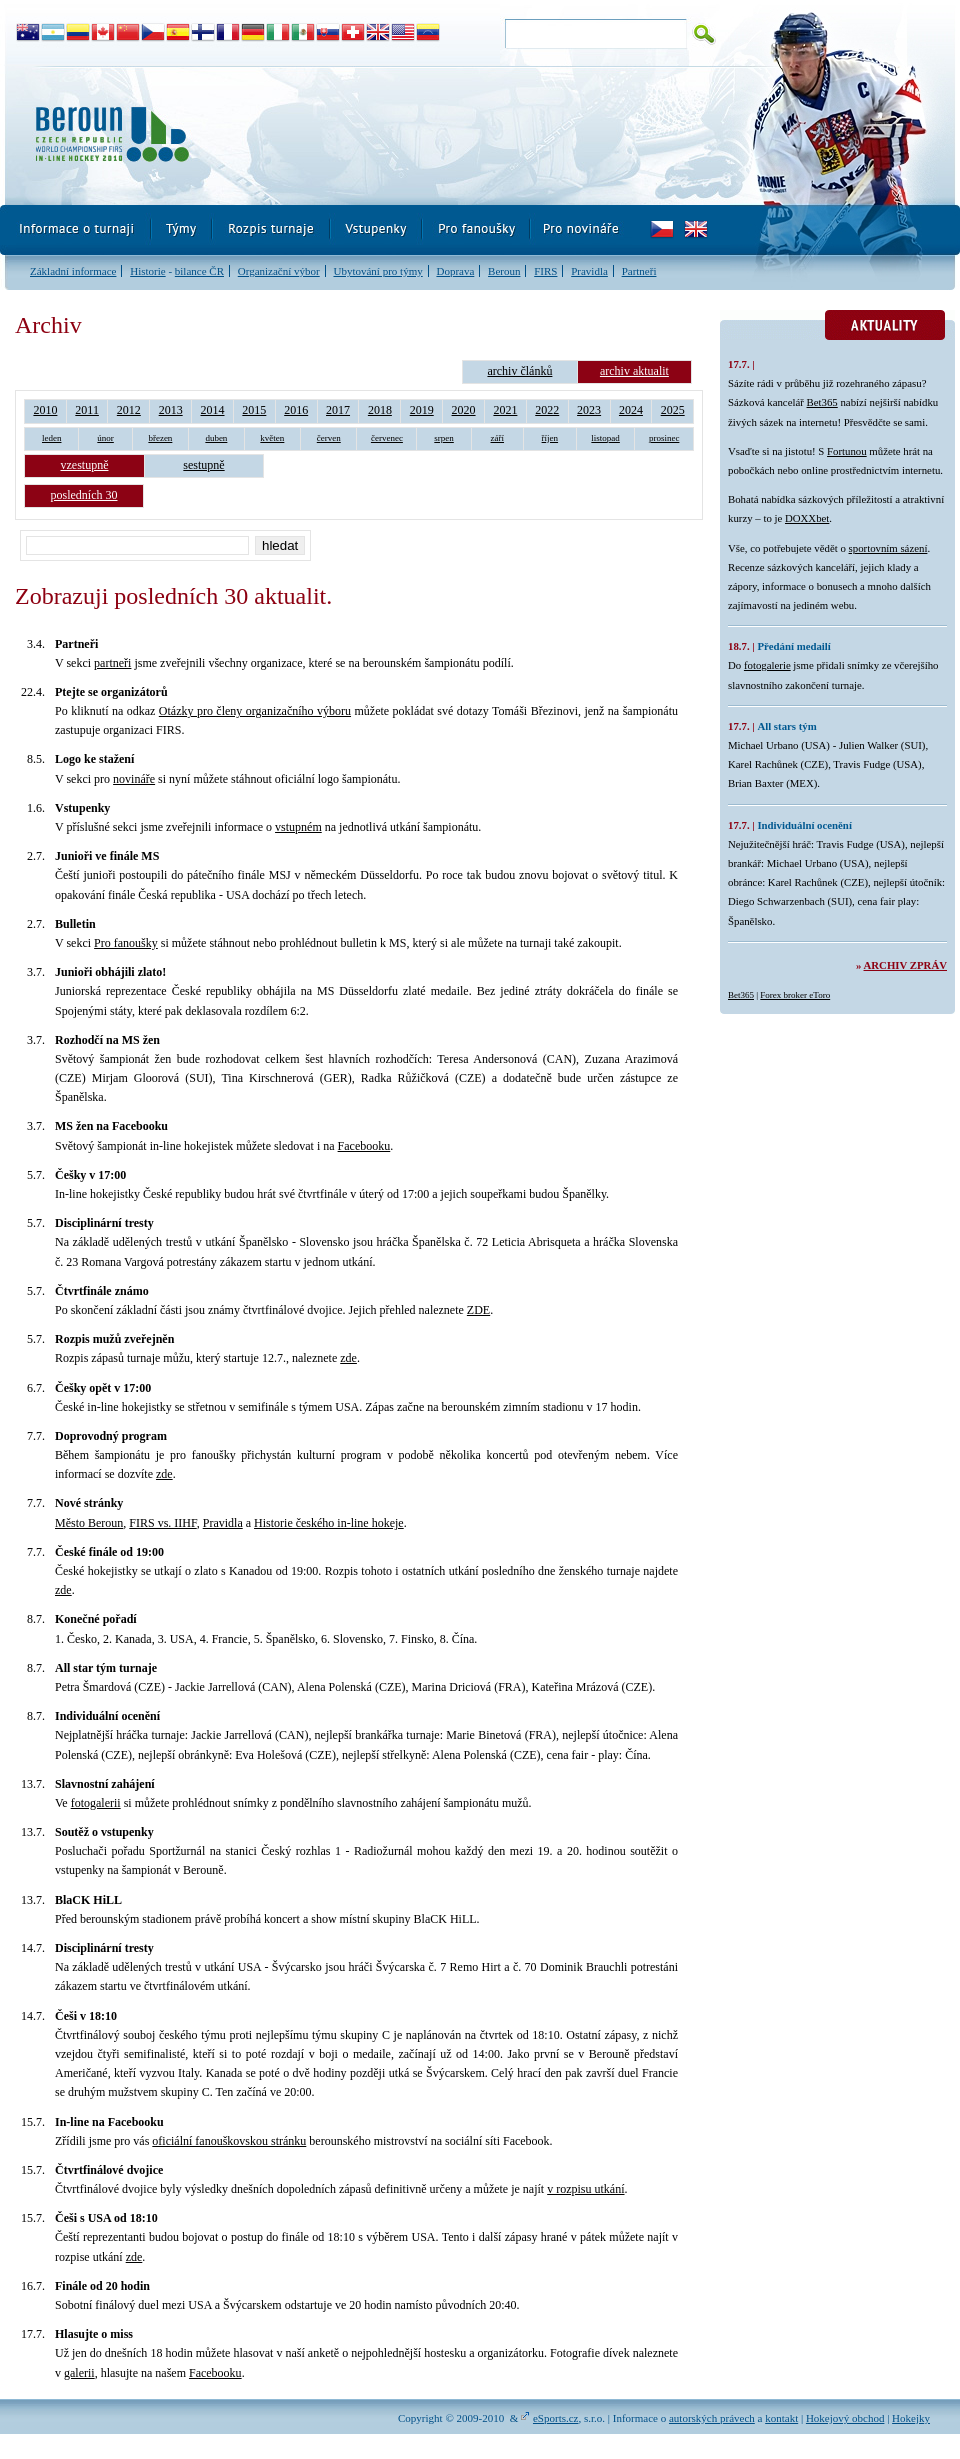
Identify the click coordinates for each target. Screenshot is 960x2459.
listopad (605, 438)
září (498, 438)
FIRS (545, 271)
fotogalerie (767, 665)
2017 (338, 410)
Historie (147, 271)
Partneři (639, 271)
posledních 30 (84, 495)
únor (105, 438)
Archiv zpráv (905, 965)
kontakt (781, 2418)
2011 (87, 410)
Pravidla (589, 271)
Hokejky (911, 2418)
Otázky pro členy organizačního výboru (255, 711)
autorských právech (712, 2418)
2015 (254, 410)
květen (272, 438)
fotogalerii (96, 1803)
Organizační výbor (279, 271)
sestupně (203, 465)
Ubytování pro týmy (377, 271)
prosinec (664, 438)
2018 (380, 410)
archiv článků (519, 371)
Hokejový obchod (845, 2418)
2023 (589, 410)
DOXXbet (807, 518)
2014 (213, 410)
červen (329, 438)
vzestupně (85, 465)
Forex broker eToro (795, 995)
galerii (79, 2373)
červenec (387, 438)
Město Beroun (89, 1523)
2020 (464, 410)
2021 (505, 410)
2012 (129, 410)
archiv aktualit (634, 371)
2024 (631, 410)
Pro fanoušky (126, 943)
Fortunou (847, 451)
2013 (171, 410)
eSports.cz (556, 2418)
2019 (422, 410)
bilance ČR (199, 271)
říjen (550, 438)
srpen (444, 438)
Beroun (504, 271)
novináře (134, 779)
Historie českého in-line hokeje (329, 1523)
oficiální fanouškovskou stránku (229, 2141)
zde (348, 1358)
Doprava (455, 271)
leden (52, 438)
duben (216, 438)
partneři (112, 663)
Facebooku (364, 1146)
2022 (547, 410)
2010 (45, 410)
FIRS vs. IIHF (162, 1523)
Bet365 (822, 402)
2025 (673, 410)
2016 (296, 410)
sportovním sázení (888, 548)
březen (160, 438)
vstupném (298, 827)
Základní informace (73, 271)
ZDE (478, 1310)
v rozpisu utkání (585, 2189)
